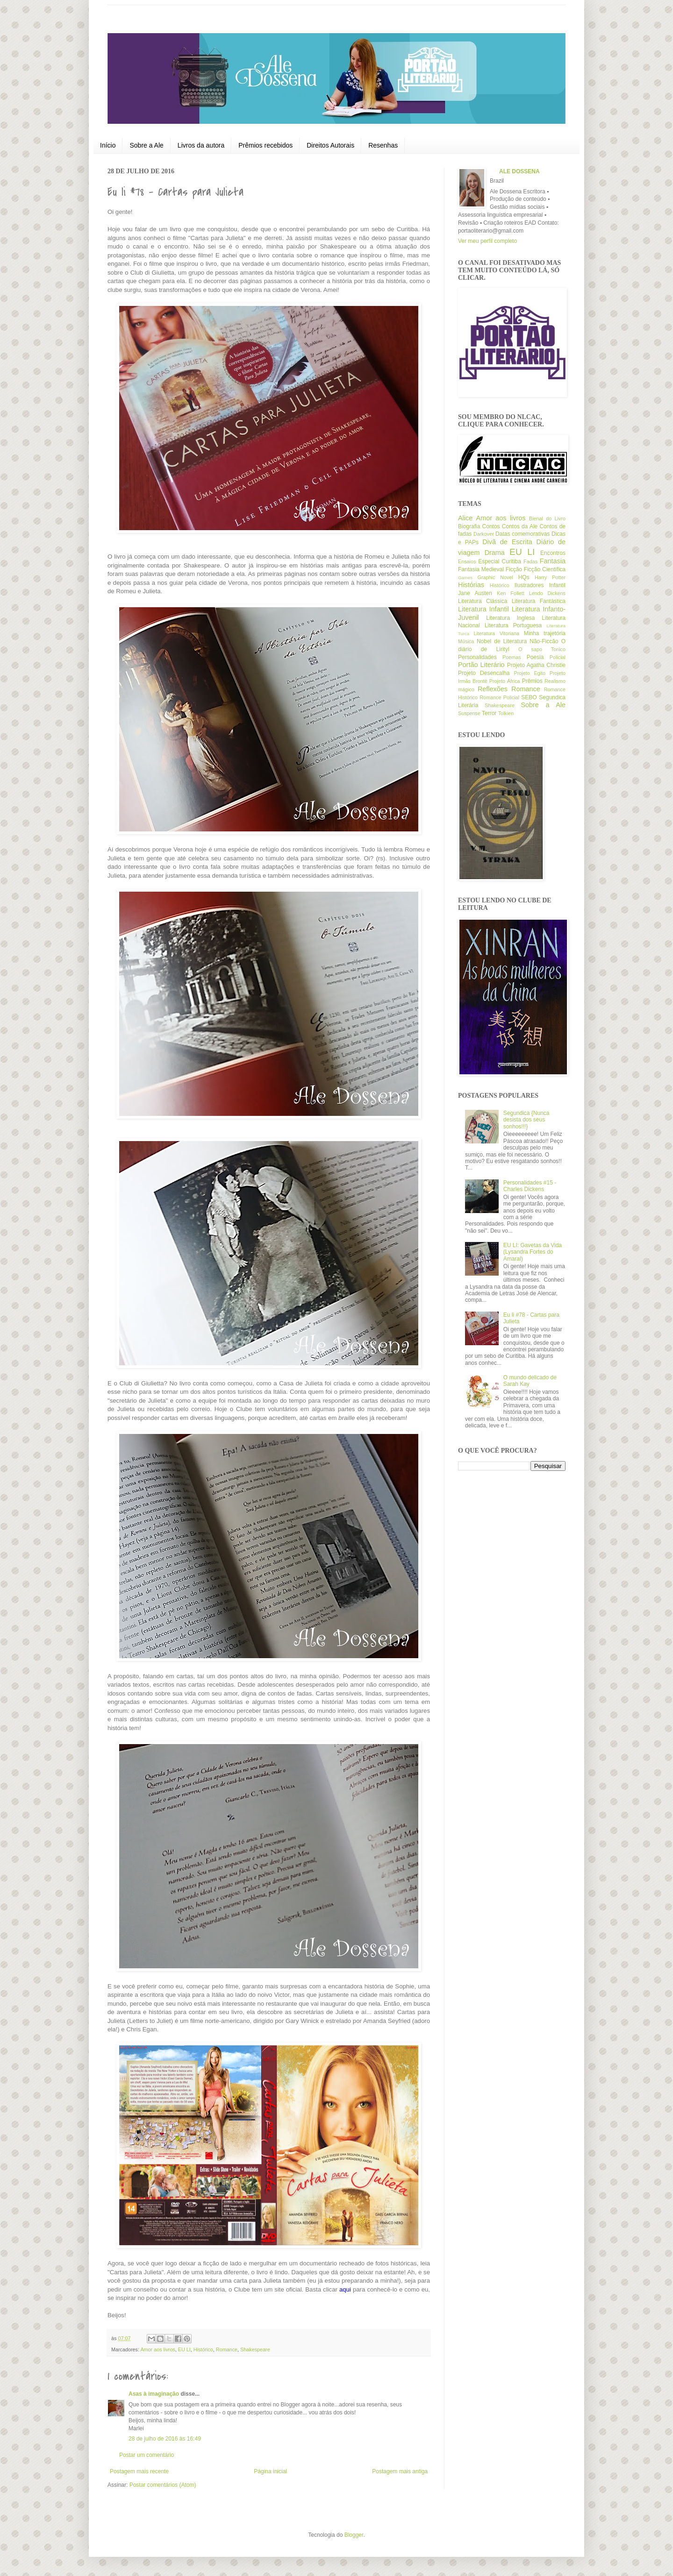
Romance (226, 2349)
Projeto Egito (530, 673)
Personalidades (477, 657)
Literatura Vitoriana (496, 633)
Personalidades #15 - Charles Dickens (529, 1185)
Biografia (469, 526)
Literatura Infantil (483, 609)
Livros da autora (201, 145)
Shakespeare (255, 2349)
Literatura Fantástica (539, 601)
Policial (558, 657)
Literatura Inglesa (510, 618)
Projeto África (504, 681)
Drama (495, 552)
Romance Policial (499, 697)
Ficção (514, 569)
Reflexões (493, 689)
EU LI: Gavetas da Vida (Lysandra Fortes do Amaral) (532, 1252)
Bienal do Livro (547, 518)
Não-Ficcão (544, 641)
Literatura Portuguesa (513, 625)
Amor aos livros (157, 2349)
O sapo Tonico (542, 649)
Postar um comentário (146, 2455)
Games (465, 577)
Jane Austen (475, 593)
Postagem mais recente (139, 2471)
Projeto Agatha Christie (536, 665)
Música (466, 641)
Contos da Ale (519, 526)
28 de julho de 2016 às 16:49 (165, 2438)
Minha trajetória (545, 633)
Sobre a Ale (146, 145)
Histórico (203, 2349)
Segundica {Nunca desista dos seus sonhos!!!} (526, 1120)
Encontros (553, 553)
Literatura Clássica (482, 601)
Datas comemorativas (522, 534)
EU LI (184, 2349)
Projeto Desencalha (483, 673)
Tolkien (506, 713)
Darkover (483, 534)
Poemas (511, 657)
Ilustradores (529, 585)
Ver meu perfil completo (487, 241)
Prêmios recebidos (265, 145)
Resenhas (383, 145)
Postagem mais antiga (400, 2471)
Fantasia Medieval (481, 569)
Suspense (469, 713)
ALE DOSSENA (519, 171)
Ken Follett (510, 593)
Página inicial (270, 2471)
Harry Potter (550, 577)
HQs (524, 577)
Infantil (557, 585)
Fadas (530, 561)
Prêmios (532, 681)
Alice (465, 518)
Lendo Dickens (547, 593)
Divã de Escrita (507, 542)
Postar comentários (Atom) (162, 2485)
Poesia (535, 657)
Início (107, 145)
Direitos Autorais (330, 145)
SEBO (529, 697)
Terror (489, 713)
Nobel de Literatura (502, 641)
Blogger (354, 2535)
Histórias (471, 585)
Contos (491, 526)
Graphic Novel (495, 577)
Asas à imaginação (154, 2394)
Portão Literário (481, 664)
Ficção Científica (545, 569)
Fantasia (553, 561)
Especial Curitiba (499, 561)
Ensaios (467, 561)
